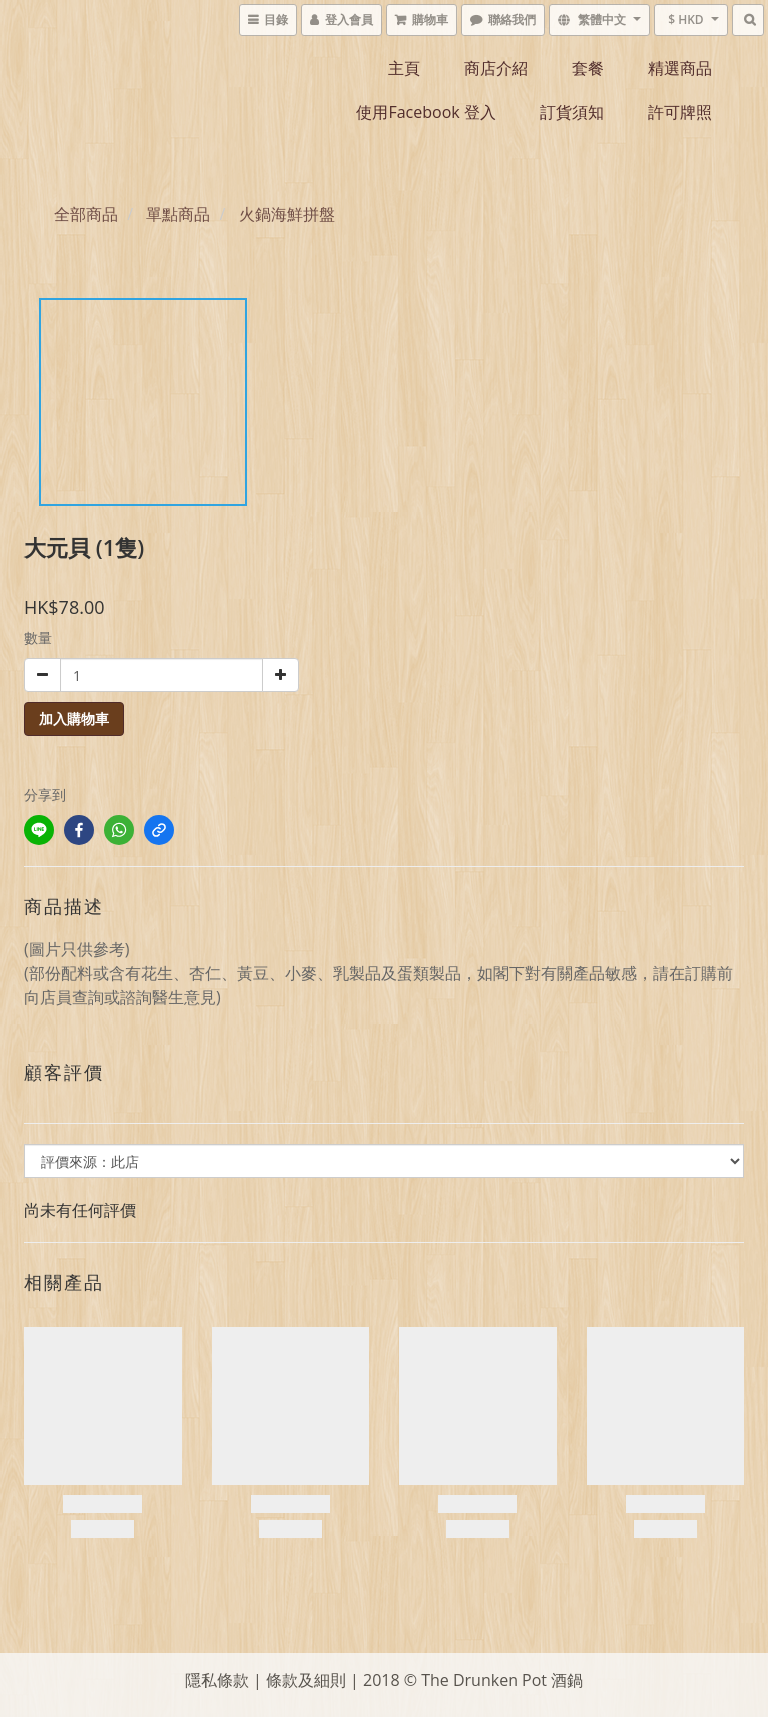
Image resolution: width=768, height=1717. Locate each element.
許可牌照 (680, 112)
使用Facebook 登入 (425, 112)
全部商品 (86, 214)
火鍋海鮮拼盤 (287, 214)
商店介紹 (496, 68)
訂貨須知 (572, 112)
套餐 (588, 68)
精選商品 (680, 68)
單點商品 (178, 214)
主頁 (404, 68)
